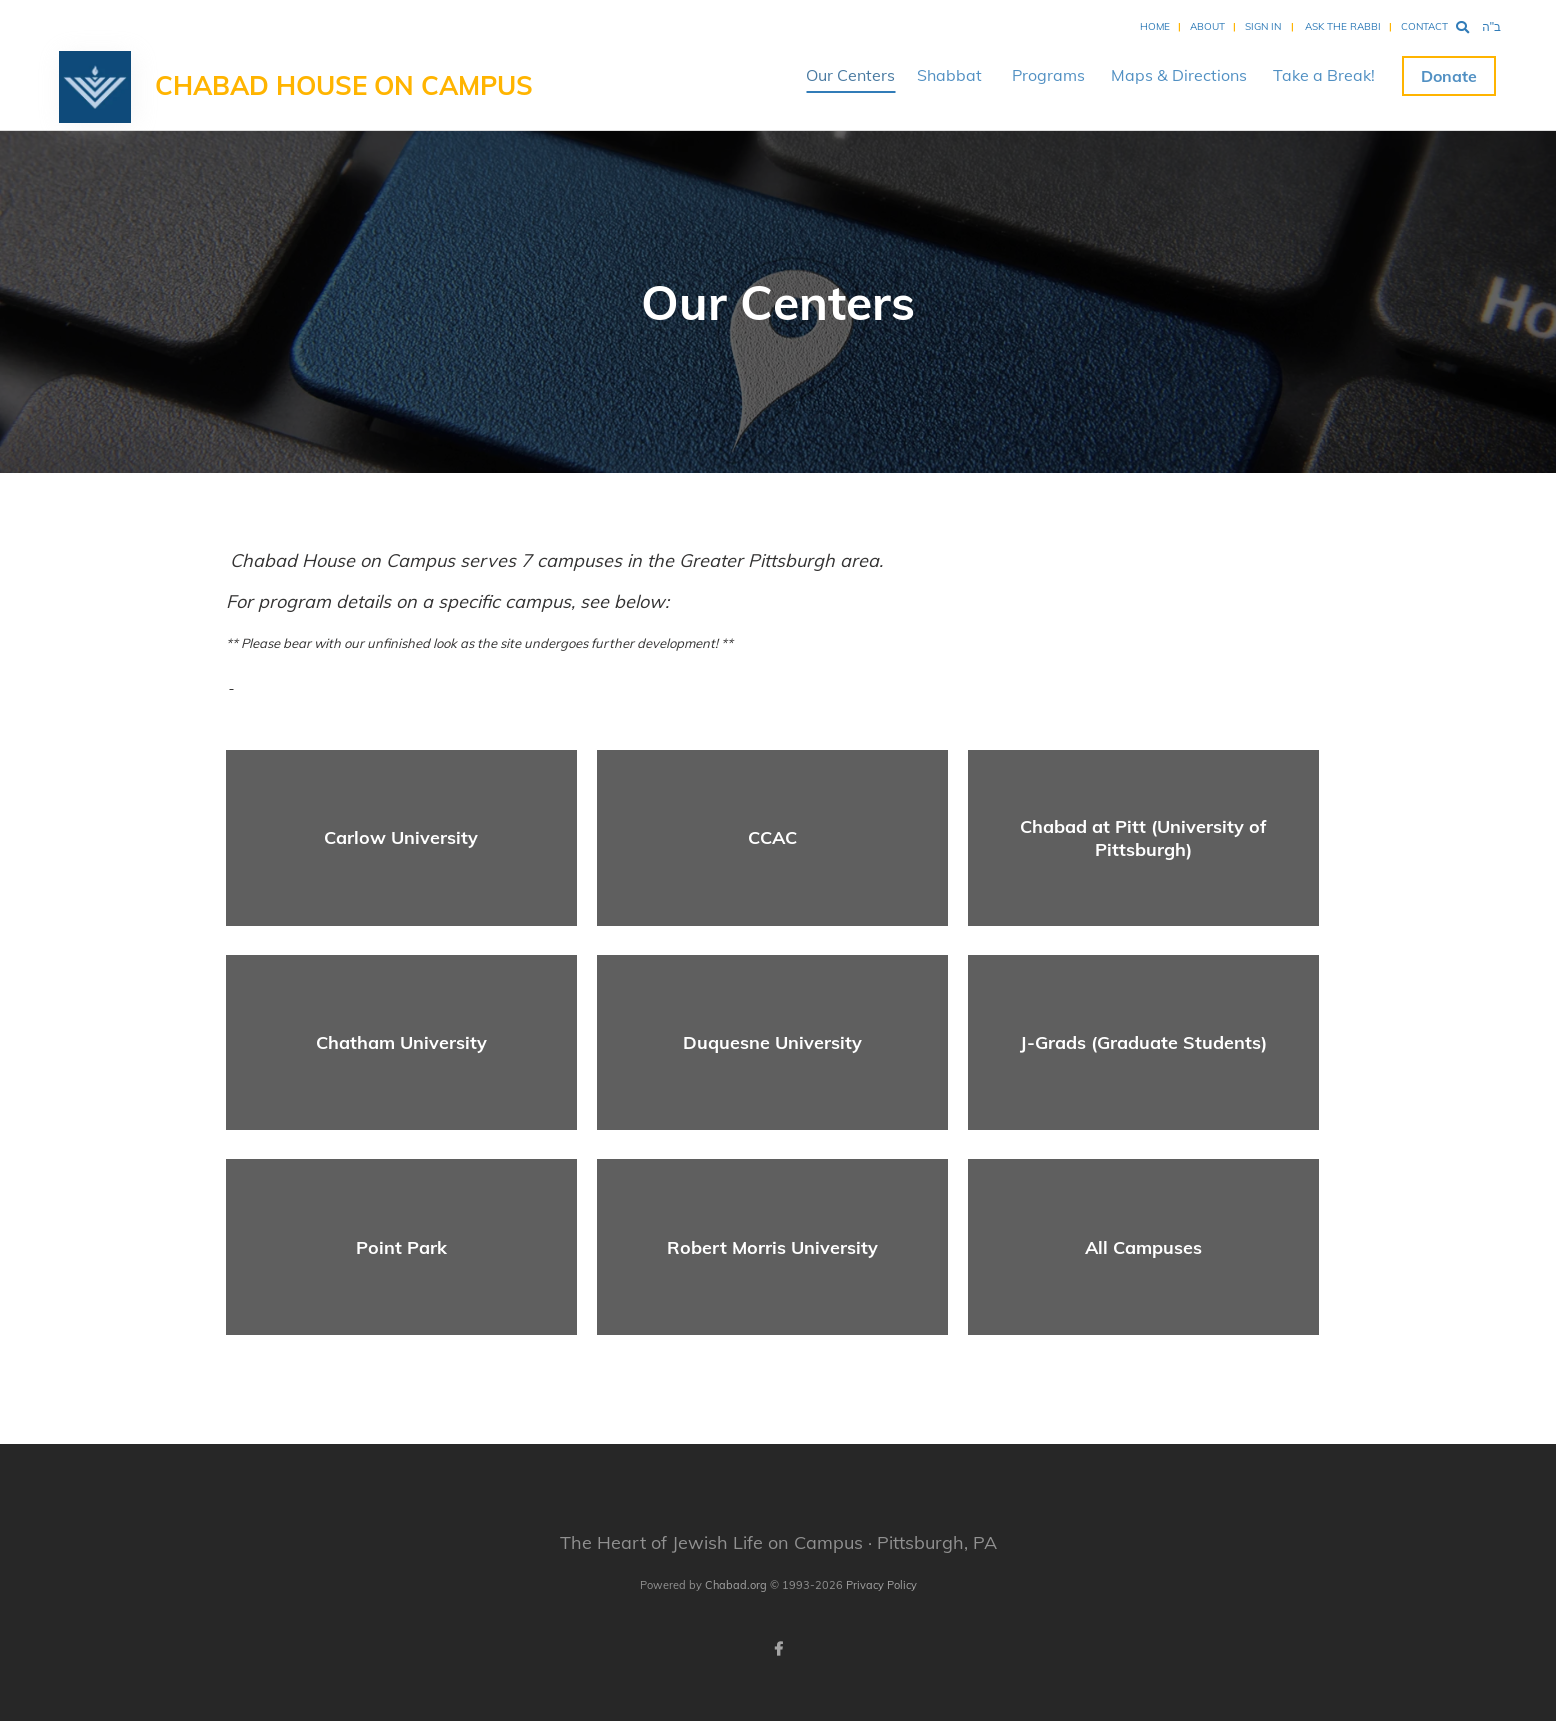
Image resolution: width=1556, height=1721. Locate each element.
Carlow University (401, 837)
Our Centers (850, 75)
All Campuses (1143, 1247)
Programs (1048, 75)
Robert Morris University (772, 1247)
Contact (1424, 26)
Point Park (401, 1247)
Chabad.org (736, 1585)
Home (1155, 26)
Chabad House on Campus (344, 85)
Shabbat (949, 75)
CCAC (772, 837)
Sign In (1263, 26)
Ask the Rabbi (1343, 26)
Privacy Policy (881, 1585)
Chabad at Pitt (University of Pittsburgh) (1143, 838)
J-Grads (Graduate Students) (1143, 1042)
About (1207, 26)
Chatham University (401, 1042)
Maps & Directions (1179, 75)
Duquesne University (772, 1042)
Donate (1449, 76)
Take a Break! (1324, 75)
